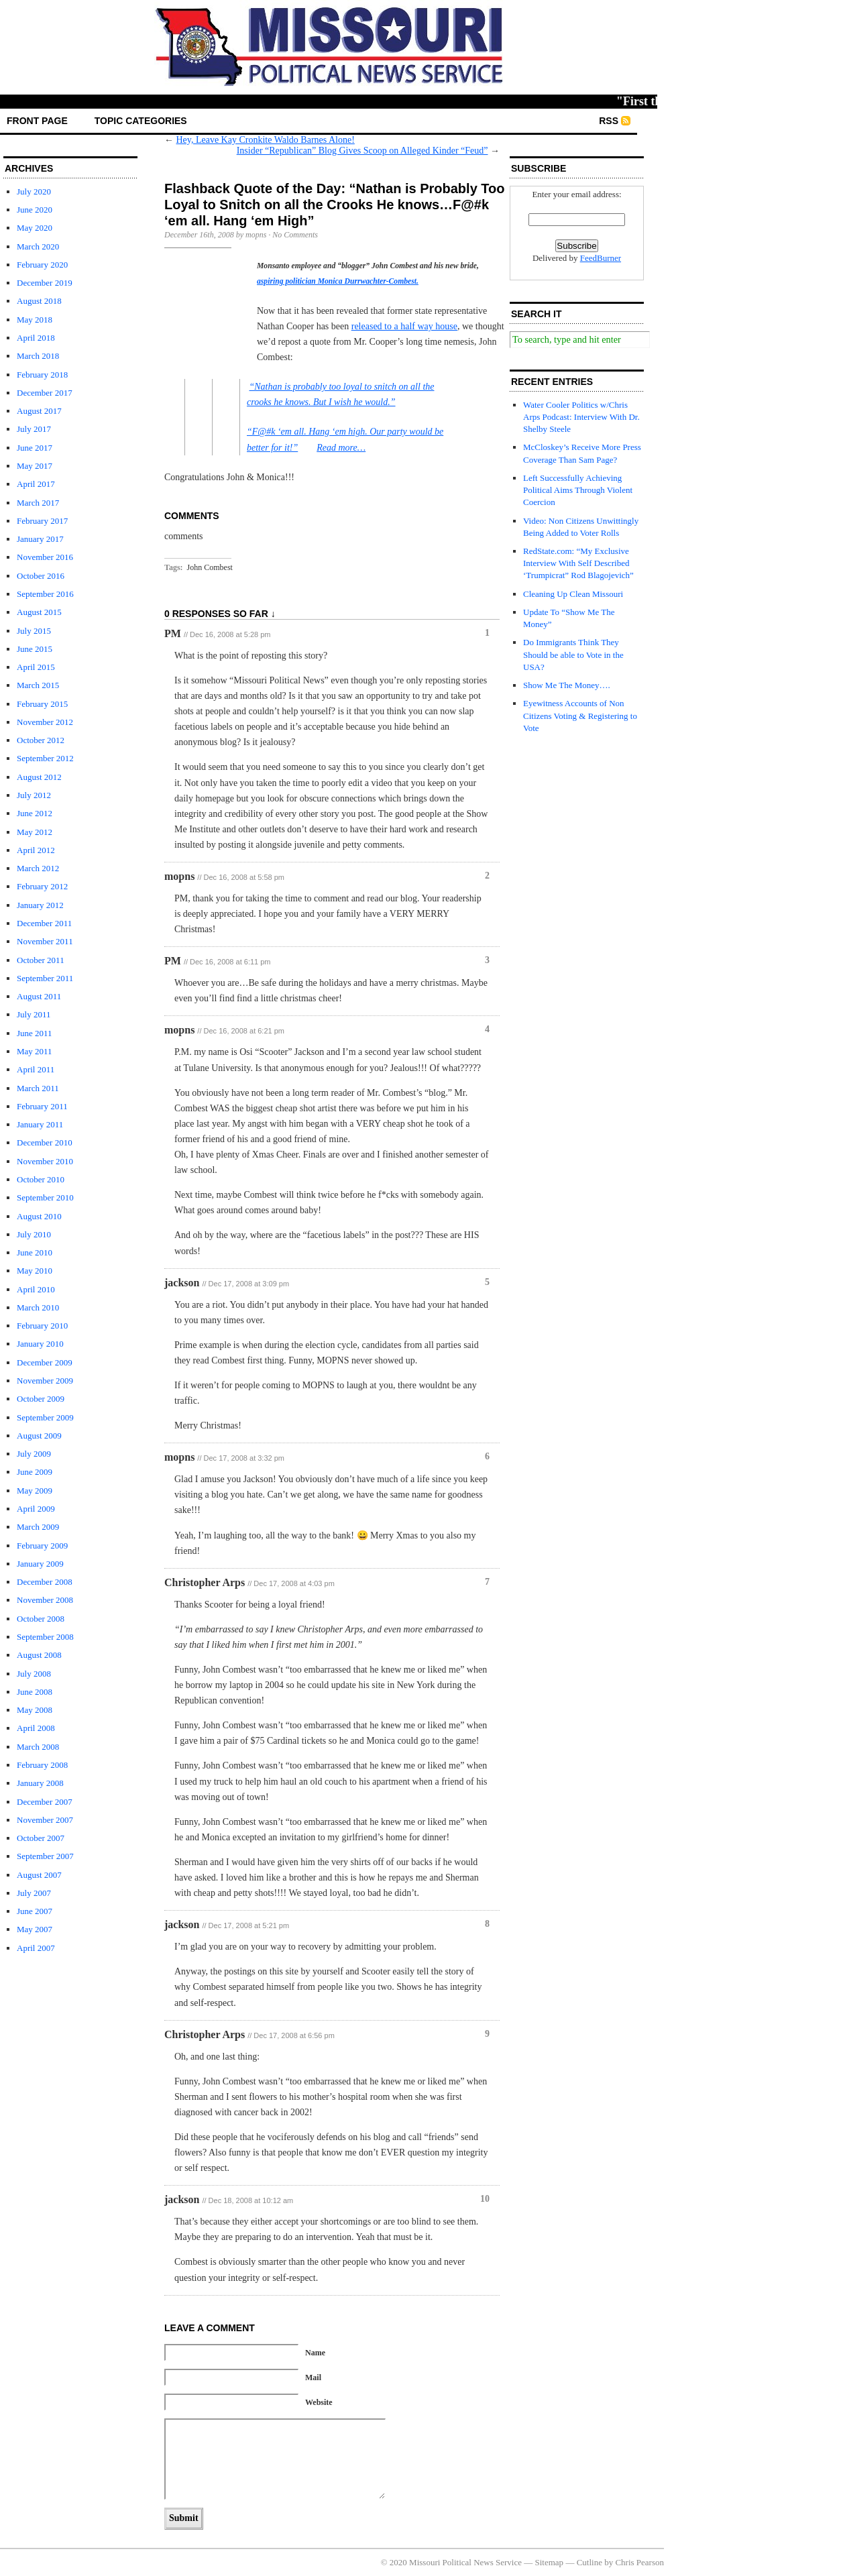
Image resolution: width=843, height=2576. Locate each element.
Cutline (589, 2562)
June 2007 (34, 1911)
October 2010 (40, 1179)
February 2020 (42, 265)
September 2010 (45, 1197)
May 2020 (34, 228)
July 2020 (34, 191)
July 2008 (34, 1674)
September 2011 (45, 978)
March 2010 (38, 1307)
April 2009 (36, 1509)
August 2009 (39, 1436)
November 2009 (45, 1381)
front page (37, 120)
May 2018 (34, 320)
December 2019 (44, 283)
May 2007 (34, 1929)
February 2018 (42, 375)
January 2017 (40, 539)
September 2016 (45, 594)
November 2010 (45, 1161)
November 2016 (45, 557)
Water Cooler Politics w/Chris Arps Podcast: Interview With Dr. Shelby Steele (581, 417)
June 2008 (34, 1692)
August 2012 (39, 777)
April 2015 (36, 667)
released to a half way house (404, 326)
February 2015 (42, 704)
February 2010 (42, 1326)
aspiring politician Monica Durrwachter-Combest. (337, 281)
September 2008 (45, 1637)
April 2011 (35, 1069)
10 (485, 2199)
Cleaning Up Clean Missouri (573, 594)
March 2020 (38, 246)
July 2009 (34, 1454)
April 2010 (36, 1289)
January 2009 (40, 1564)
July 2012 (34, 795)
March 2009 (38, 1527)
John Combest (210, 567)
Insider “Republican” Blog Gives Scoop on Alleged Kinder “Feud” (362, 151)
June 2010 (34, 1252)
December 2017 (44, 393)
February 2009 (42, 1546)
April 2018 (36, 338)
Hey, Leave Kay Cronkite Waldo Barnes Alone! (265, 140)
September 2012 (45, 758)
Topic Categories (141, 120)
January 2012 (40, 905)
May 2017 (34, 466)
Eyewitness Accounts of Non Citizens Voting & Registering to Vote (580, 715)
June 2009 (34, 1472)
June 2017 (34, 448)
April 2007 (36, 1948)
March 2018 (38, 356)
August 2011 (39, 996)
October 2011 (40, 960)
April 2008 (36, 1728)
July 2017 (34, 429)
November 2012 (45, 722)
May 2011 (34, 1051)
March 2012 (38, 868)
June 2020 (34, 210)
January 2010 (40, 1344)
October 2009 (40, 1399)
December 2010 (44, 1142)
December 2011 (44, 923)
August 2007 (39, 1875)
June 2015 (34, 649)
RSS (608, 120)
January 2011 (40, 1124)
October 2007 (40, 1838)
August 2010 (39, 1216)
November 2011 (45, 941)
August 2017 (39, 411)
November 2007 (45, 1820)
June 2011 (34, 1033)
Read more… (341, 448)
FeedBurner (600, 258)
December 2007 (44, 1802)
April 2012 (36, 850)
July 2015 (34, 631)
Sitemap (549, 2562)
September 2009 (45, 1417)
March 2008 (38, 1747)
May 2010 (34, 1271)
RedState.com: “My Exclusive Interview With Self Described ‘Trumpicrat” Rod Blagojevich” (578, 563)
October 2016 (40, 576)
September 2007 (45, 1856)
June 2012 (34, 813)
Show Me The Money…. (566, 685)
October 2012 (40, 740)
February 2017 (42, 521)
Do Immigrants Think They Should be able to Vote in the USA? (573, 654)
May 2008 (34, 1710)
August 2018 (39, 301)
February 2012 (42, 886)
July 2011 (33, 1014)
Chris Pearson (639, 2562)
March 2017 (38, 503)
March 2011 (38, 1088)
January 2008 (40, 1783)
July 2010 (34, 1234)
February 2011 (42, 1106)
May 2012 (34, 832)
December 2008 (44, 1582)
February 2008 (42, 1765)
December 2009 (44, 1362)
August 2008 (39, 1655)
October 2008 (40, 1619)
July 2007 (34, 1893)
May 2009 (34, 1491)
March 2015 (38, 685)
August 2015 (39, 612)
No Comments (295, 234)
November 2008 (45, 1600)
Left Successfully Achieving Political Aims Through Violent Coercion (577, 490)
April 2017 (36, 484)
